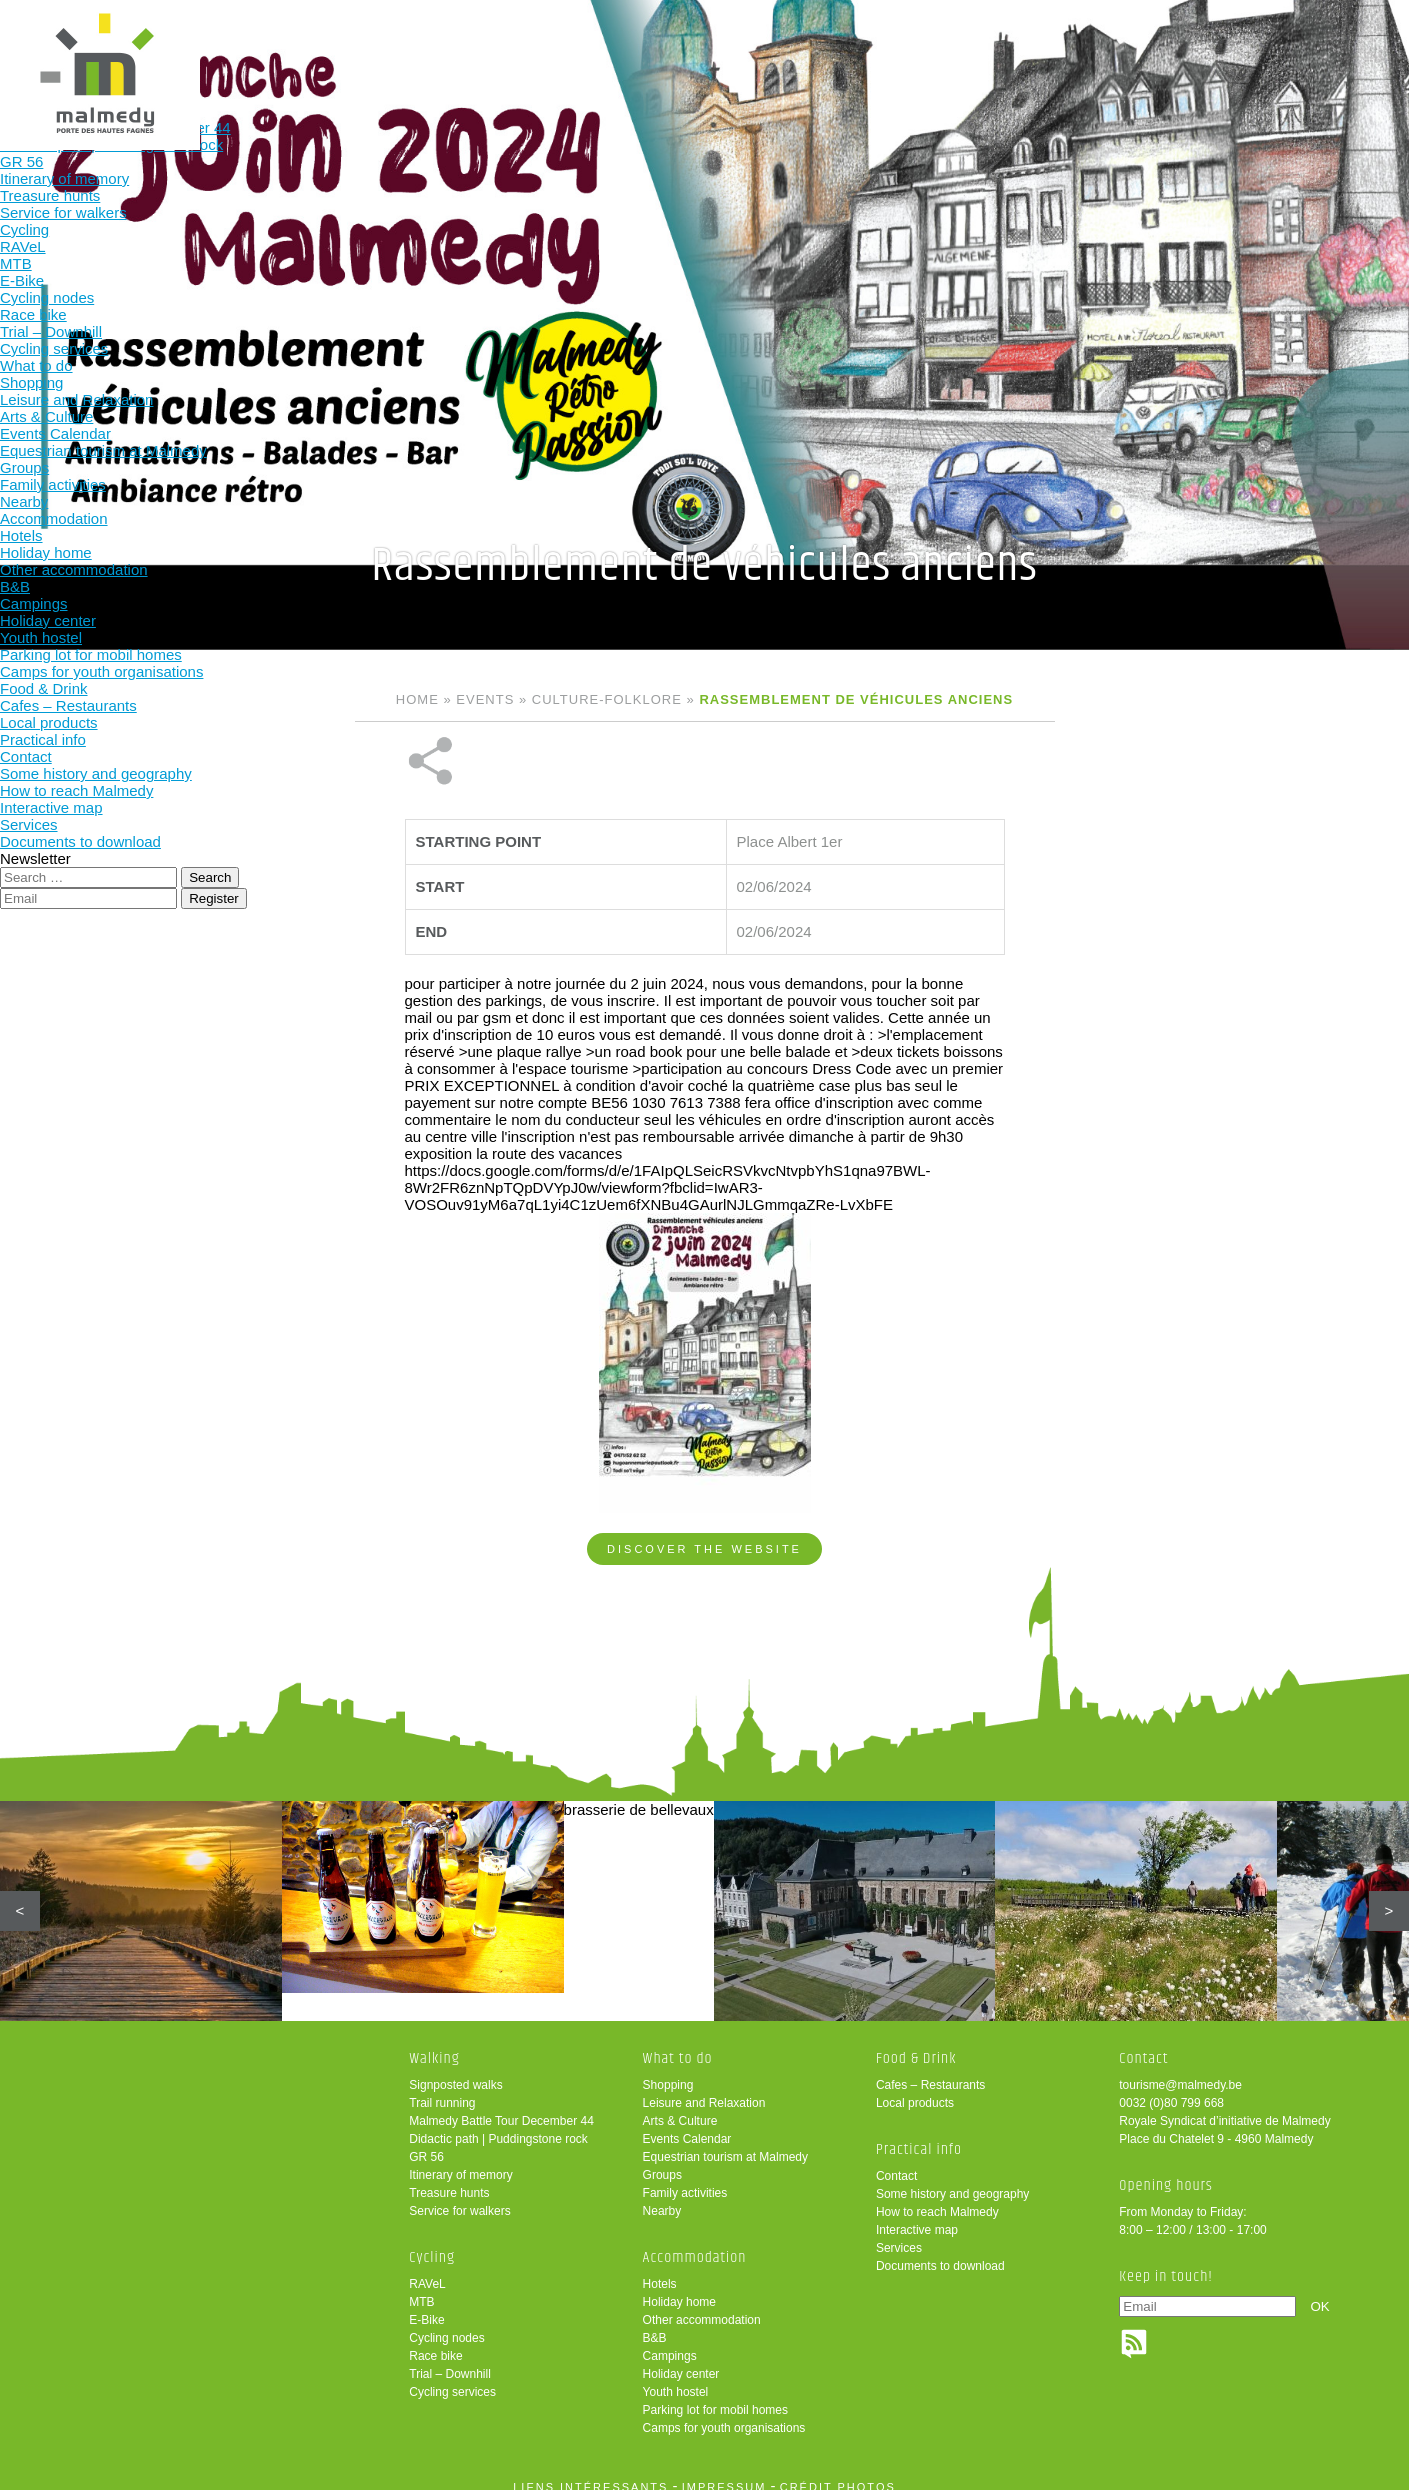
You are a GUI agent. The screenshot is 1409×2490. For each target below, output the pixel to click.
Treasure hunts (449, 2179)
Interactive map (917, 2216)
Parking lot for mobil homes (715, 2396)
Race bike (435, 2342)
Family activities (685, 2179)
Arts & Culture (680, 2107)
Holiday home (679, 2288)
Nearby (662, 2197)
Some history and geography (952, 2180)
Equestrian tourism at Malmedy (725, 2143)
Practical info (1043, 47)
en (1332, 32)
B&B (655, 2324)
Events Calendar (687, 2125)
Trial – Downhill (450, 2360)
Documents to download (940, 2252)
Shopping (668, 2071)
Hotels (660, 2270)
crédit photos (838, 2473)
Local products (915, 2089)
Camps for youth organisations (724, 2414)
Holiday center (681, 2360)
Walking (388, 47)
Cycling (520, 47)
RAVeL (427, 2270)
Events (485, 699)
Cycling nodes (446, 2324)
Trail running (442, 2089)
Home (417, 699)
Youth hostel (676, 2378)
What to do (650, 47)
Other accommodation (702, 2306)
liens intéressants (590, 2473)
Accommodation (781, 47)
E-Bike (426, 2306)
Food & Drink (913, 47)
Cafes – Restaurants (930, 2071)
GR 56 (426, 2143)
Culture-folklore (607, 699)
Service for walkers (459, 2197)
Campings (670, 2342)
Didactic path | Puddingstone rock (498, 2125)
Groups (662, 2161)
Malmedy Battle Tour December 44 (501, 2107)
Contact (896, 2162)
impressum (724, 2473)
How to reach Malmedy (937, 2198)
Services (899, 2234)
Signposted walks (455, 2071)
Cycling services (452, 2378)
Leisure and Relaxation (704, 2089)
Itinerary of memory (460, 2161)
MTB (421, 2288)
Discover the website (704, 1482)
